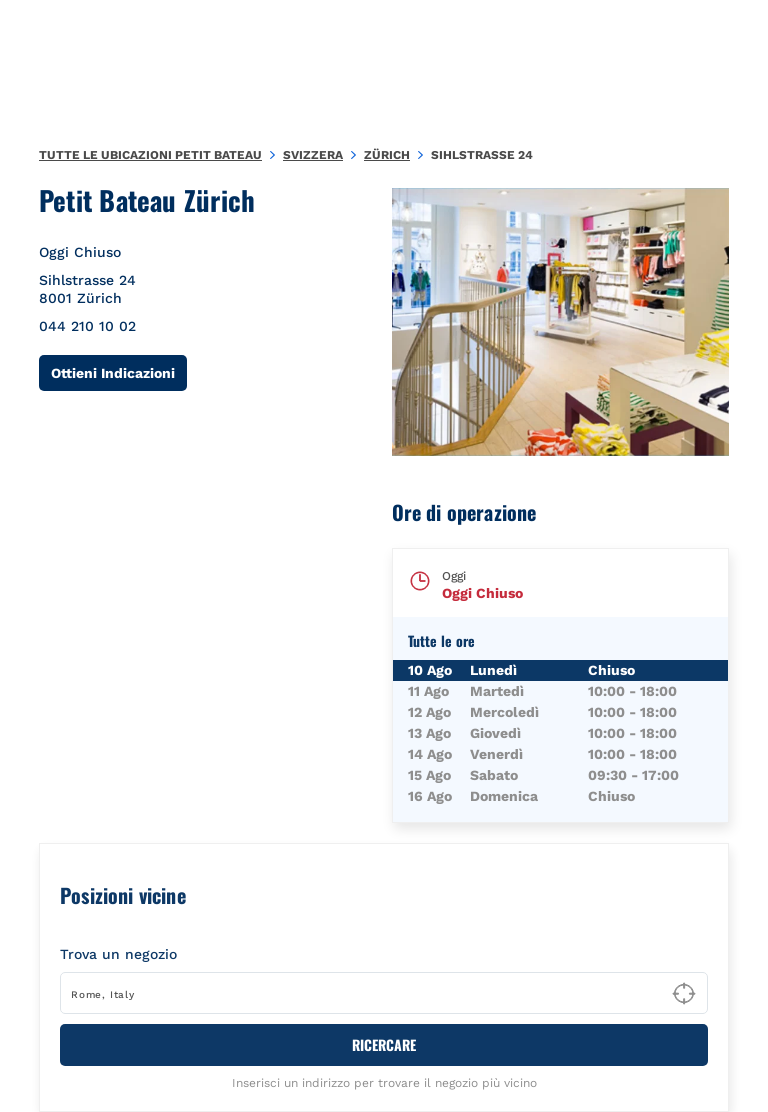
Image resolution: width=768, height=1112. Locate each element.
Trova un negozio (118, 954)
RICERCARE (384, 1044)
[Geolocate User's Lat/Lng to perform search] (684, 994)
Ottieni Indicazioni (119, 372)
